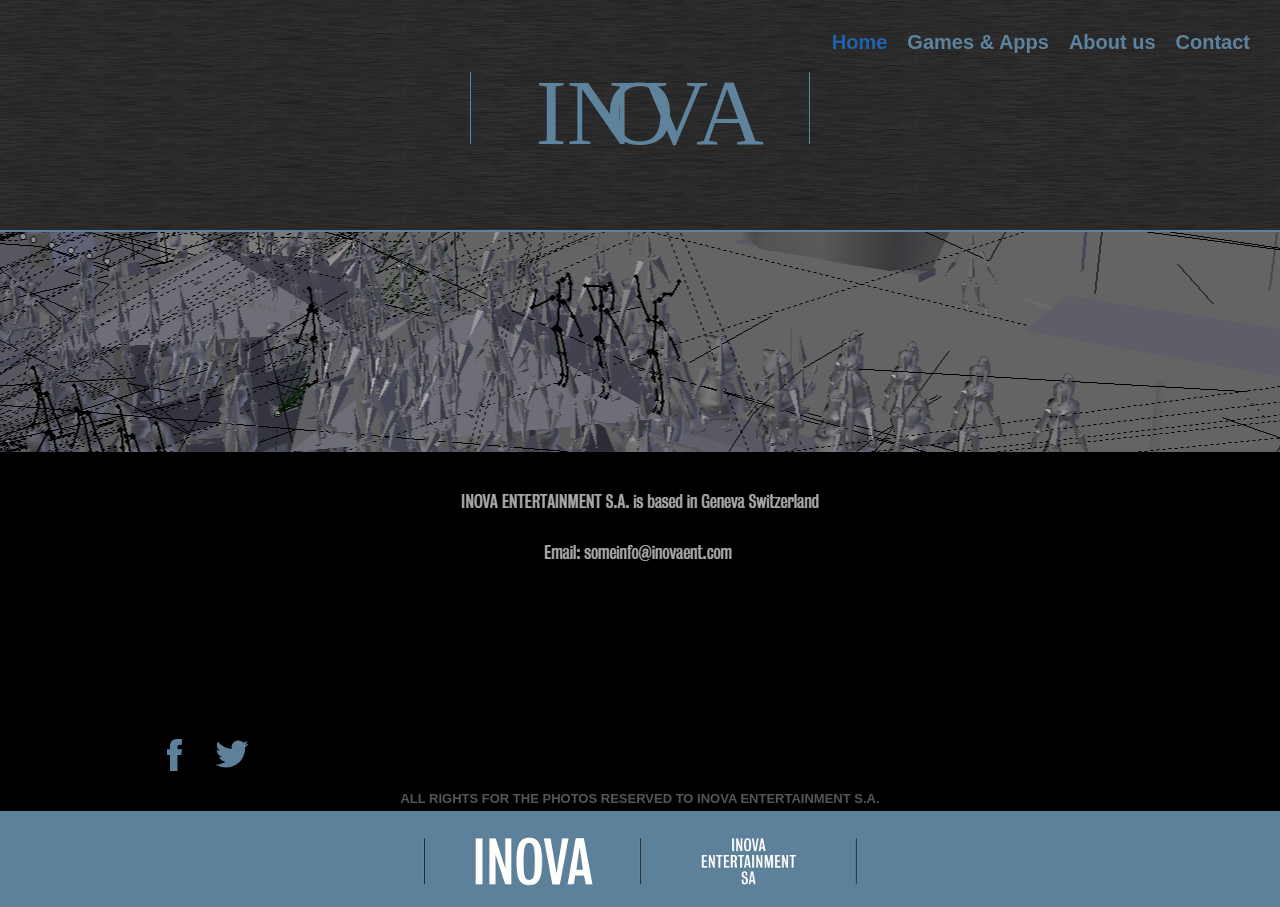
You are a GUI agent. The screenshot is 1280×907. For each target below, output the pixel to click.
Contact (1213, 42)
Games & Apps (978, 42)
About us (1112, 42)
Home (860, 42)
